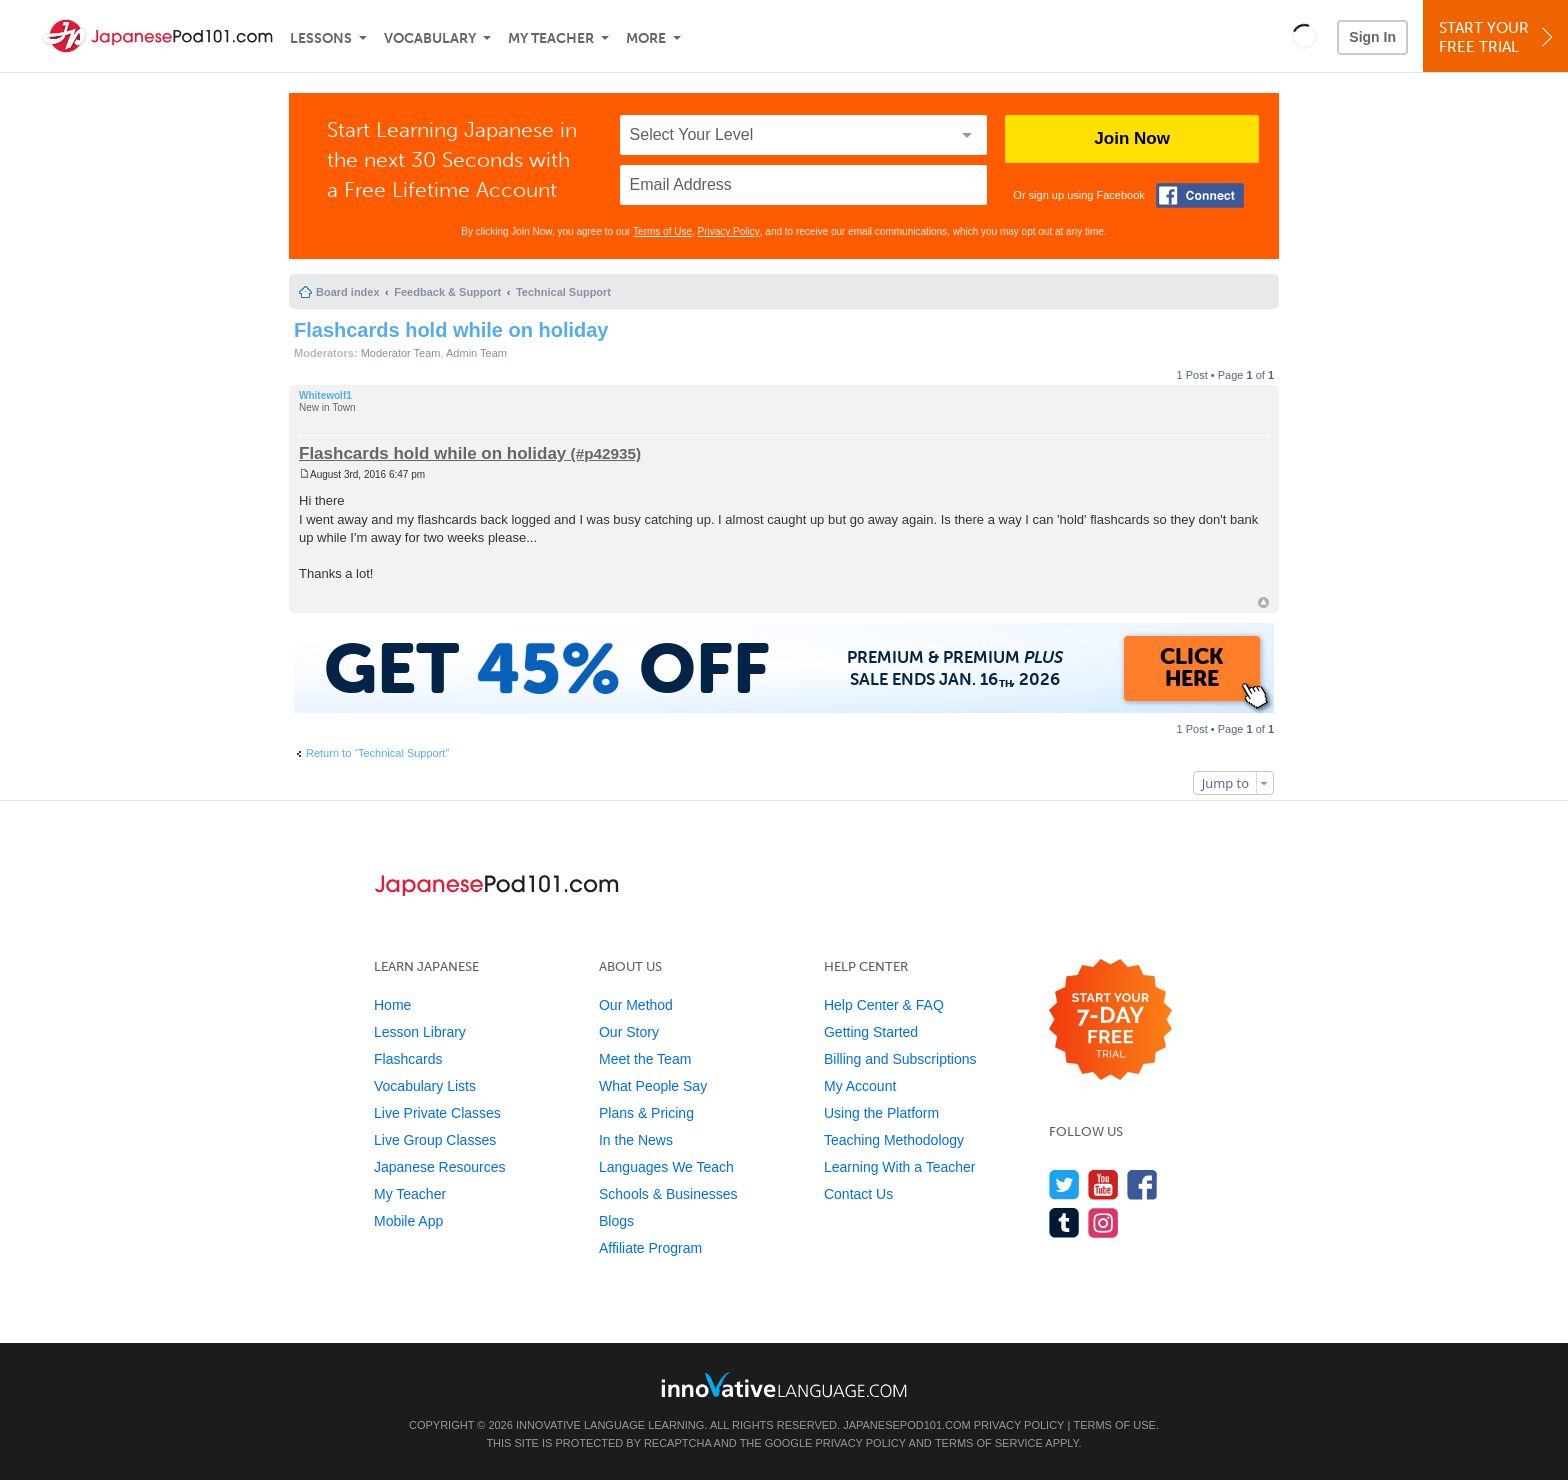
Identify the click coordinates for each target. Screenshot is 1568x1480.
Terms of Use (662, 231)
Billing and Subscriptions (900, 1059)
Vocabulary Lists (425, 1086)
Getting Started (871, 1032)
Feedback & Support (447, 292)
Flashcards (408, 1059)
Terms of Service (989, 1443)
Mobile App (408, 1221)
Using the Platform (881, 1113)
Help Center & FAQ (884, 1005)
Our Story (629, 1032)
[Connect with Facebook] (1200, 195)
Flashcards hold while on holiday (451, 330)
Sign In (1372, 37)
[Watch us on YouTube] (1103, 1184)
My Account (860, 1086)
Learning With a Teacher (900, 1167)
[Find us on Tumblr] (1064, 1222)
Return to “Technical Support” (377, 753)
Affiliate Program (650, 1248)
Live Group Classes (435, 1140)
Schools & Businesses (668, 1194)
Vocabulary (430, 38)
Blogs (616, 1221)
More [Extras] (646, 38)
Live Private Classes (437, 1113)
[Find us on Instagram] (1103, 1222)
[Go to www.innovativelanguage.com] (784, 1384)
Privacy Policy (729, 231)
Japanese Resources (440, 1167)
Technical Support (563, 292)
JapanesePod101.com (907, 1425)
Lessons (321, 38)
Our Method (636, 1005)
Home (392, 1005)
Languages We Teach (666, 1167)
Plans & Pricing (646, 1113)
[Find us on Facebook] (1142, 1184)
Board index (348, 292)
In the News (636, 1140)
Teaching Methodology (894, 1140)
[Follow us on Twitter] (1064, 1184)
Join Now (1132, 138)
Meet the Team (645, 1059)
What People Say (653, 1086)
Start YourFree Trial (1498, 37)
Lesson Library (420, 1032)
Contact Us (858, 1194)
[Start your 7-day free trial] (1110, 1020)
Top (1263, 602)
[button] (1304, 36)
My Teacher (551, 38)
